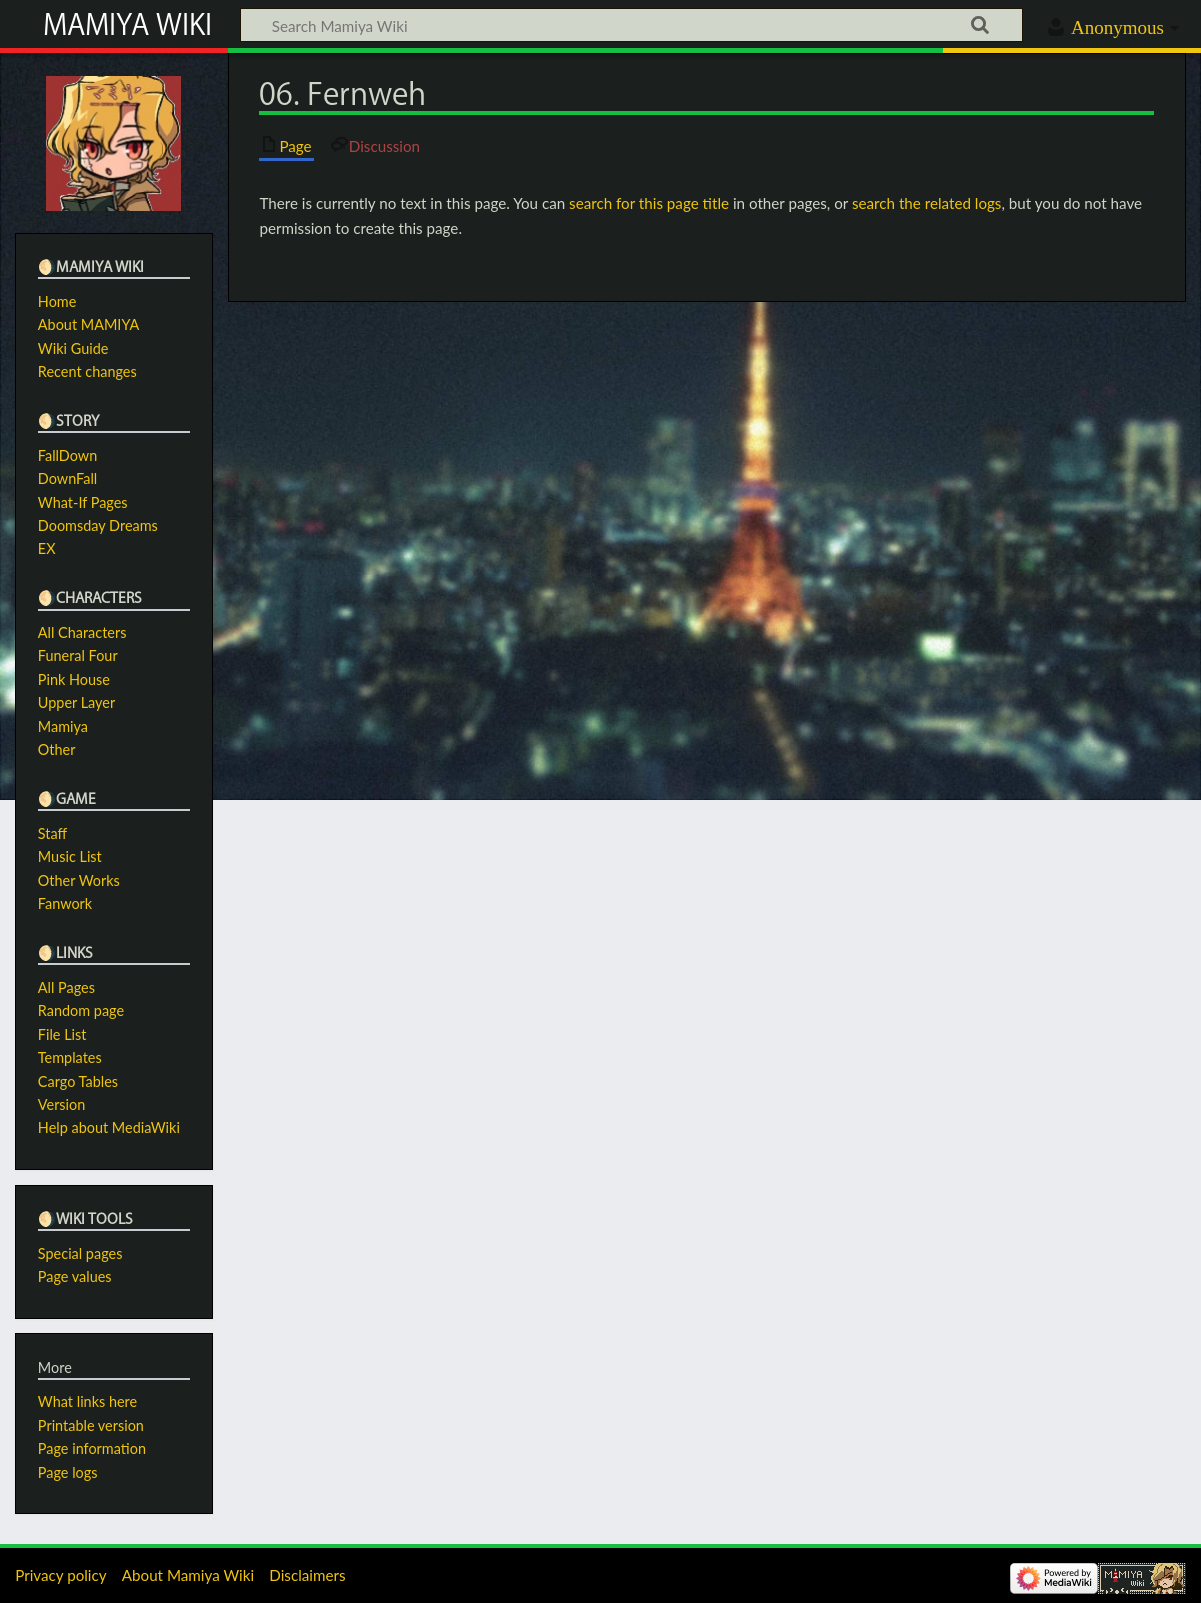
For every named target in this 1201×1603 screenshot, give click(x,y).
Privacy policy (60, 1575)
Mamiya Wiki (127, 24)
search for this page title (649, 203)
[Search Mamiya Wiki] (631, 25)
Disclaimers (307, 1575)
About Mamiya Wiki (188, 1575)
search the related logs (927, 203)
